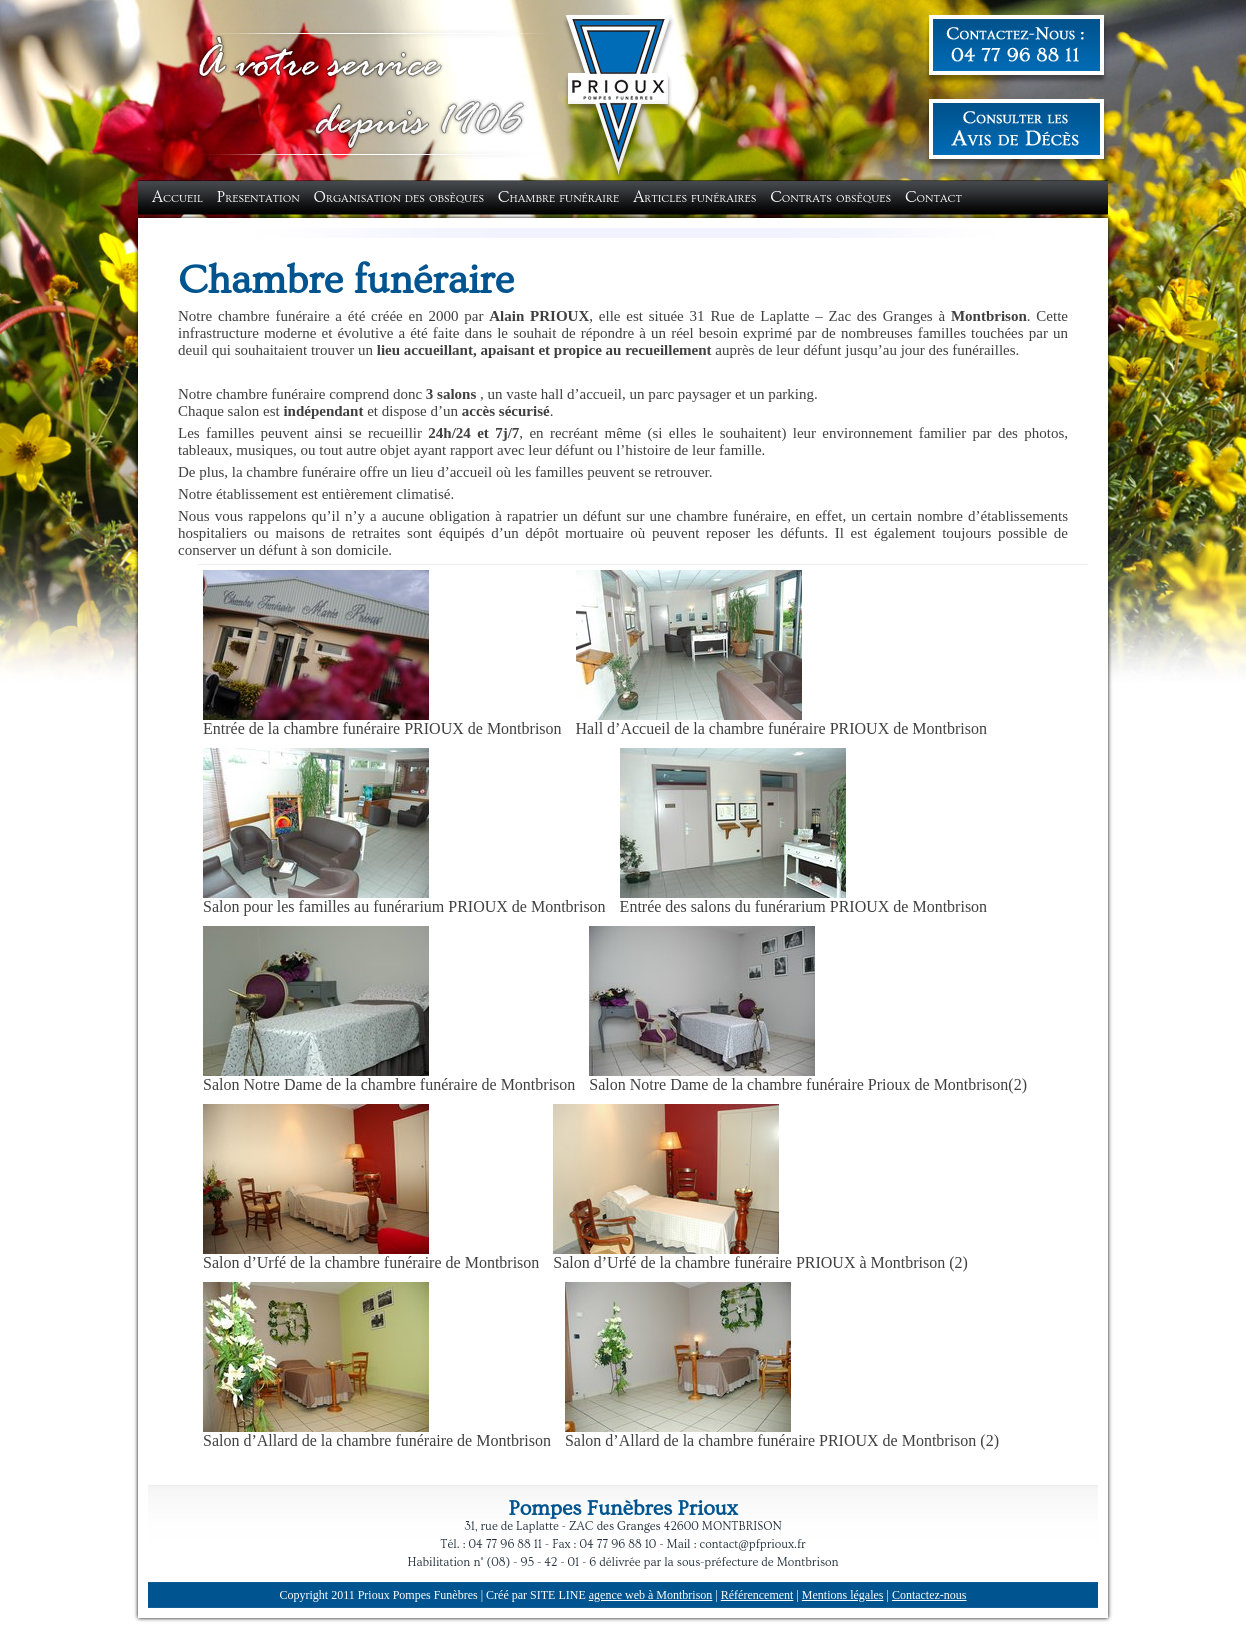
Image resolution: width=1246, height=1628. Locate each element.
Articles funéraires (694, 197)
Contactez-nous (929, 1595)
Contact (933, 197)
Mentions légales (843, 1595)
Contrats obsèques (830, 197)
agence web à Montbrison (651, 1595)
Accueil (177, 197)
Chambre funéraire (558, 197)
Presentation (258, 197)
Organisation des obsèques (399, 197)
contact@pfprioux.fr (753, 1544)
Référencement (757, 1595)
